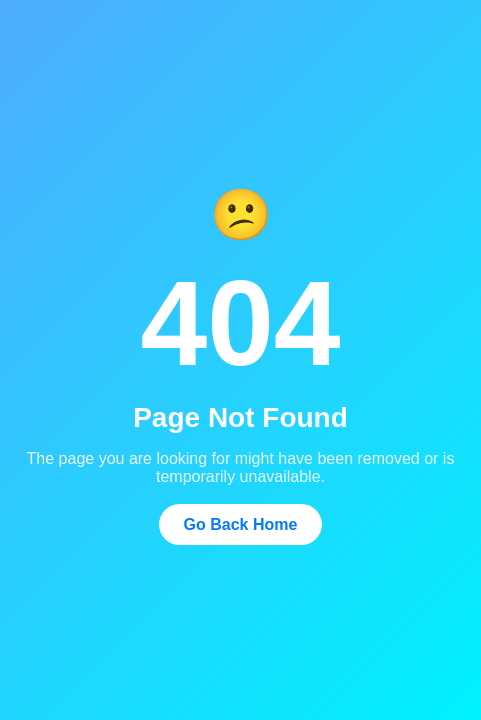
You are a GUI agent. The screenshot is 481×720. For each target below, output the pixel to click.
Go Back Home (241, 524)
